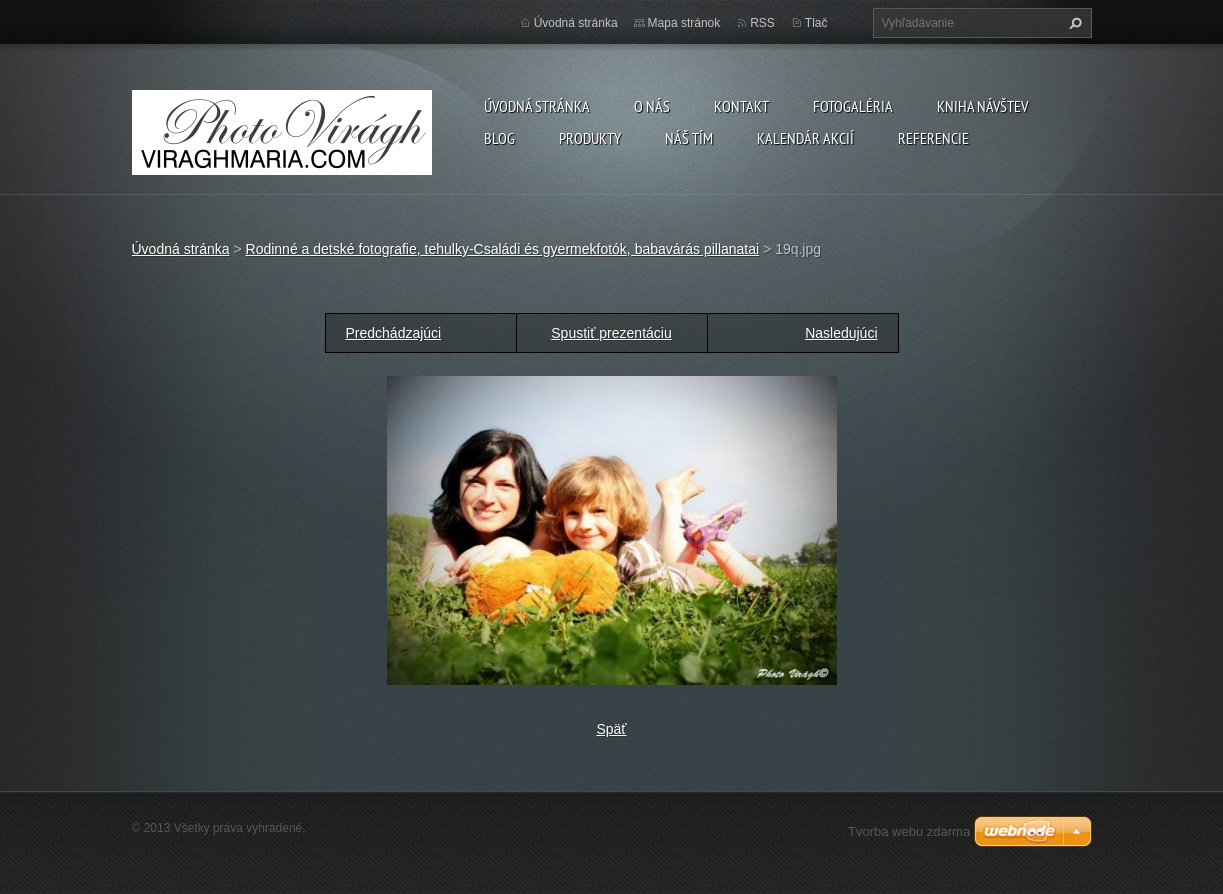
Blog (499, 138)
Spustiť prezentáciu (611, 333)
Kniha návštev (982, 106)
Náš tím (689, 138)
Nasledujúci (841, 333)
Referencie (933, 138)
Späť (611, 729)
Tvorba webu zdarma (909, 831)
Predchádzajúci (394, 333)
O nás (652, 106)
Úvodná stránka (537, 106)
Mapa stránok (684, 23)
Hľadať (1073, 23)
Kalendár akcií (805, 138)
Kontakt (741, 106)
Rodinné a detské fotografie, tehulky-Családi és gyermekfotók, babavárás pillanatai (503, 249)
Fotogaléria (853, 106)
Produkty (590, 138)
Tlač (816, 23)
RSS (762, 23)
